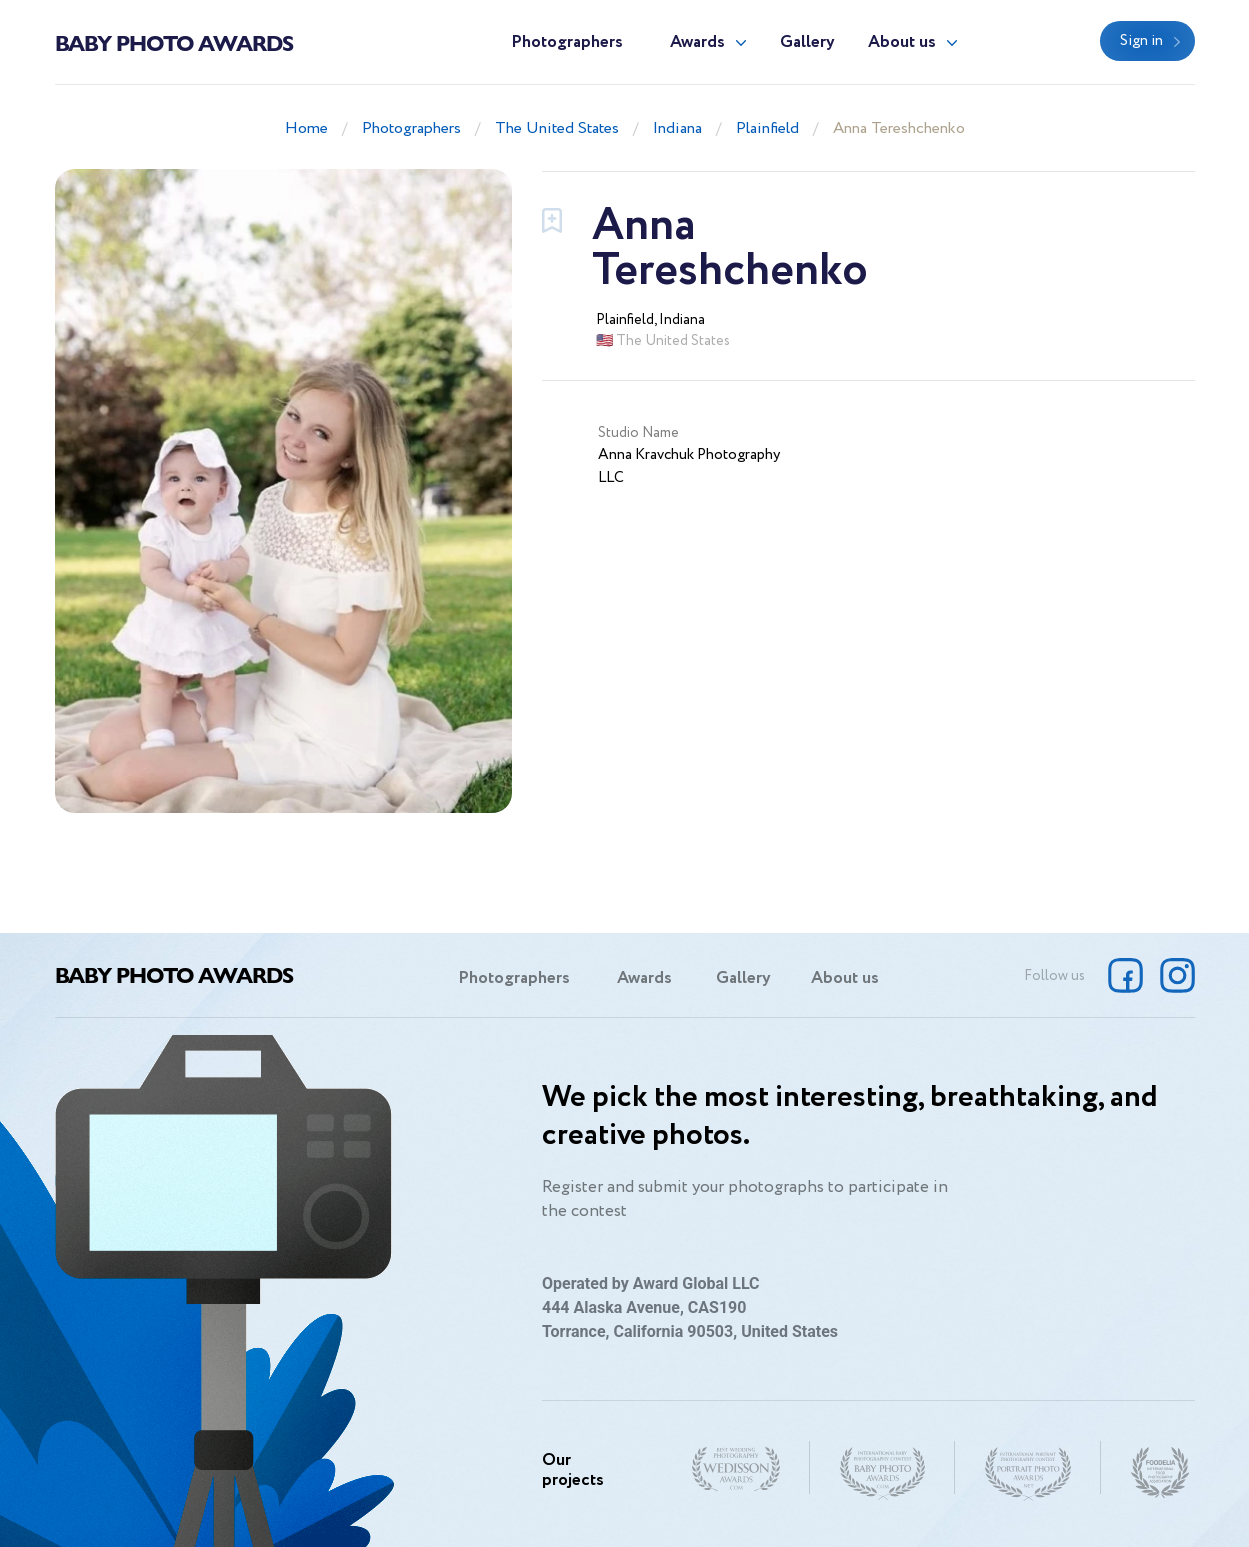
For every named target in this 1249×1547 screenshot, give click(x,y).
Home (306, 128)
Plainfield (767, 128)
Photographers (567, 42)
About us (902, 42)
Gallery (807, 42)
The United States (557, 128)
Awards (697, 42)
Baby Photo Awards (174, 42)
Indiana (677, 128)
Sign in (1141, 41)
